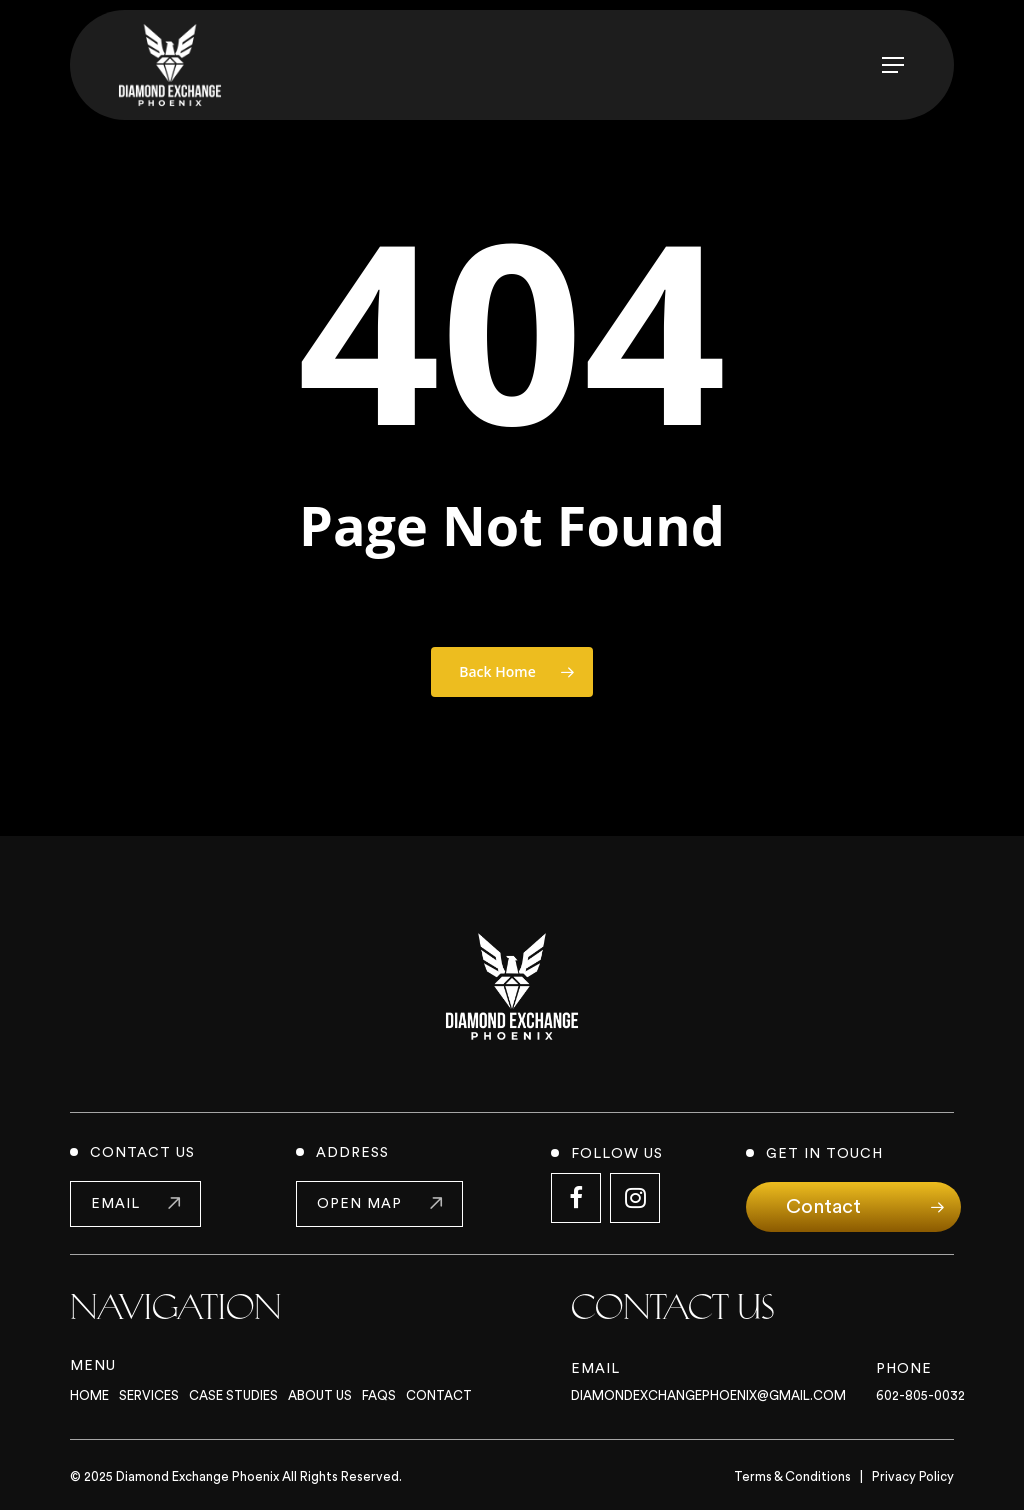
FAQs (379, 1395)
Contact (439, 1395)
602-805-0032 (920, 1395)
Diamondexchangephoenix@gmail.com (708, 1395)
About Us (320, 1395)
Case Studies (233, 1395)
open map (359, 1204)
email (115, 1204)
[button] (893, 65)
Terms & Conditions (792, 1476)
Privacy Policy (913, 1476)
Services (149, 1395)
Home (89, 1395)
